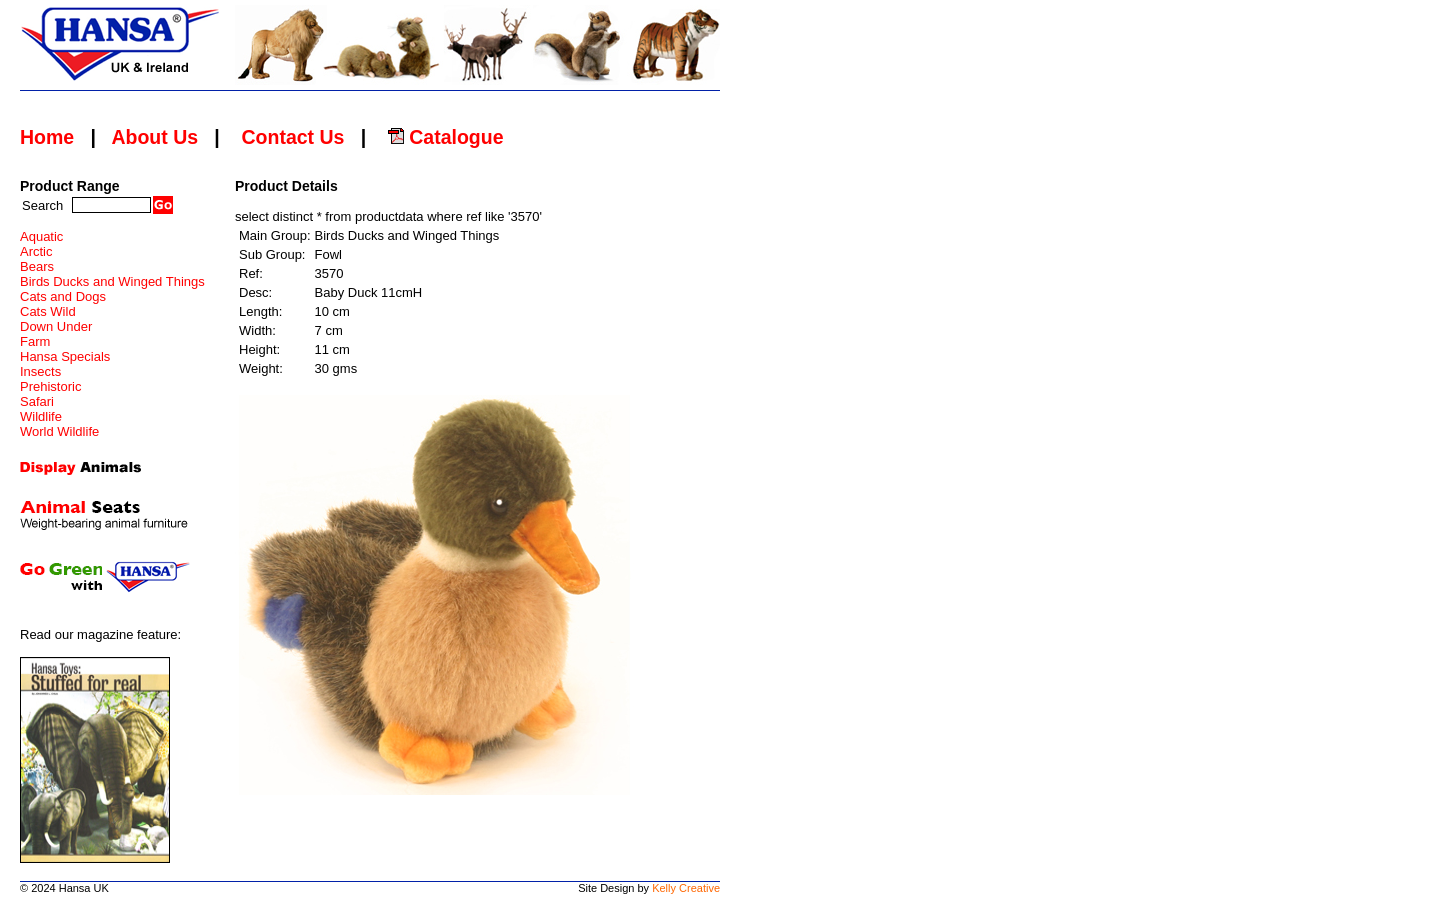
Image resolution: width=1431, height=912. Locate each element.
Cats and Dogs (63, 296)
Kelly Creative (686, 888)
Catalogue (446, 137)
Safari (37, 401)
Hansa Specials (65, 356)
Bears (37, 266)
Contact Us (292, 137)
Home (47, 137)
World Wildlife (59, 431)
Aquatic (41, 236)
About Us (154, 137)
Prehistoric (50, 386)
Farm (35, 341)
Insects (40, 371)
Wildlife (41, 416)
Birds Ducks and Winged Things (112, 281)
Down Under (56, 326)
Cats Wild (48, 311)
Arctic (36, 251)
